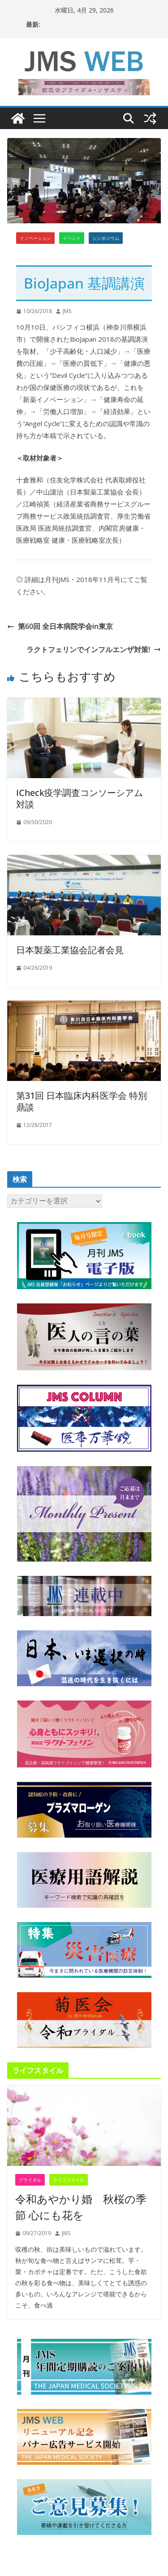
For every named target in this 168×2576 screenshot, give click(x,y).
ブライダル (30, 2180)
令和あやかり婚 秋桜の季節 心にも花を (80, 2206)
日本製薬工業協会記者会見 (70, 950)
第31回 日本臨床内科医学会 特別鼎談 (81, 1101)
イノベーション (35, 238)
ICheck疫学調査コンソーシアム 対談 (79, 798)
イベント (72, 238)
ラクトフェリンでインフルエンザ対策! (93, 649)
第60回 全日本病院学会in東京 (60, 626)
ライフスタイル (68, 2180)
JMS (67, 311)
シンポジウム (105, 238)
